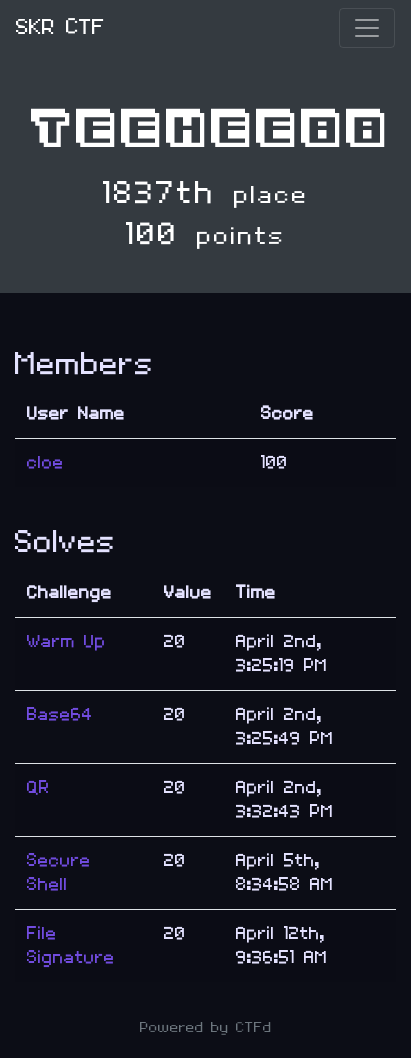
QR (38, 787)
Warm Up (66, 641)
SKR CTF (60, 27)
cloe (45, 462)
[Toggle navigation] (367, 28)
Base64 (60, 714)
